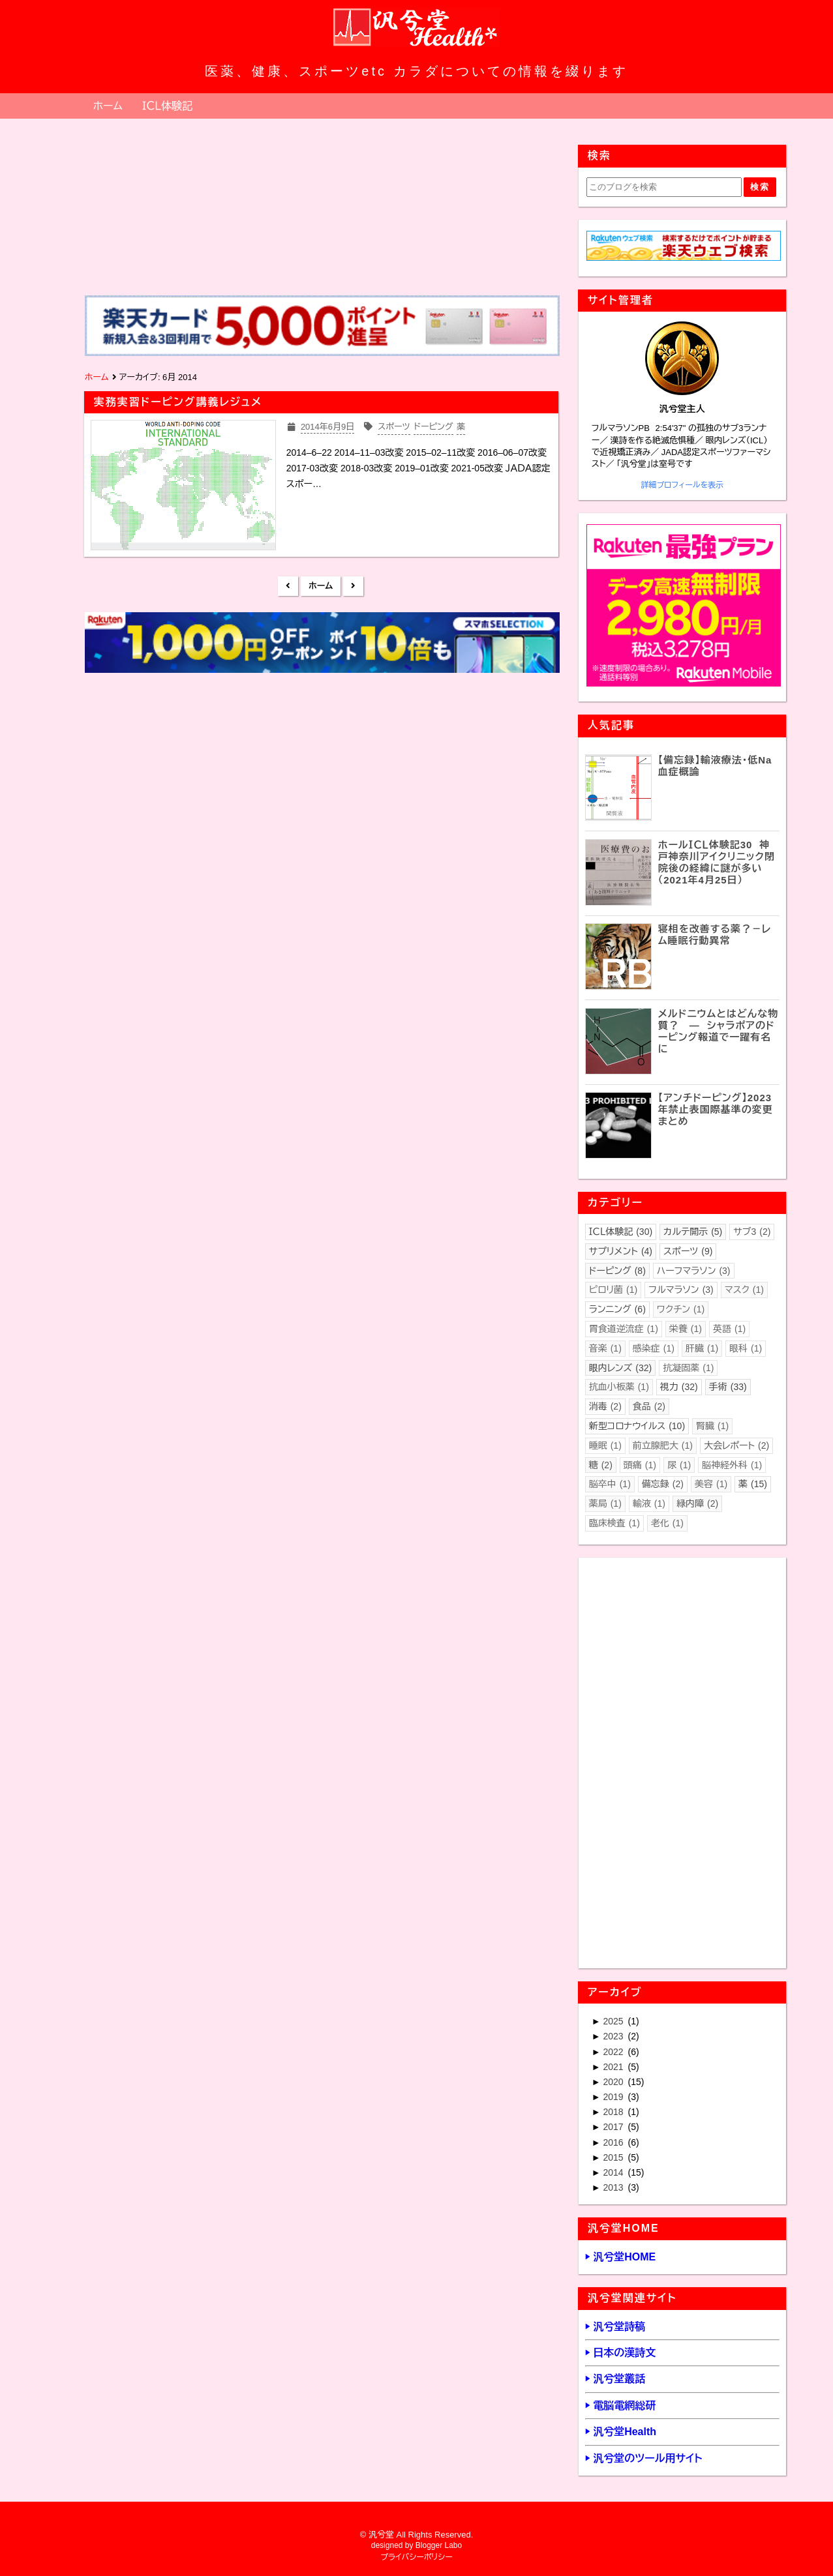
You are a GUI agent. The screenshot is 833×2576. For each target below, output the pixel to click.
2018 (614, 2112)
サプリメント (620, 1251)
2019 (614, 2097)
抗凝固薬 (688, 1368)
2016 (614, 2142)
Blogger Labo (439, 2545)
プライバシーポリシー (416, 2557)
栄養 (685, 1329)
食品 (649, 1406)
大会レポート (736, 1445)
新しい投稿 (288, 586)
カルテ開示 (692, 1231)
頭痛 (640, 1465)
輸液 (649, 1503)
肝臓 (702, 1348)
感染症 (653, 1348)
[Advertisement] (320, 784)
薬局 (605, 1503)
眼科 (745, 1348)
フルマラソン (681, 1289)
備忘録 (663, 1484)
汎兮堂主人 (682, 409)
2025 (614, 2021)
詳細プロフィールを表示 (682, 485)
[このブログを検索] (664, 187)
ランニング (617, 1309)
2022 (614, 2052)
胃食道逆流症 (623, 1329)
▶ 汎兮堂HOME (620, 2256)
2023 (614, 2036)
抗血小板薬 (619, 1387)
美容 (711, 1484)
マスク (744, 1289)
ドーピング (617, 1271)
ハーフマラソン (694, 1271)
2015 (614, 2157)
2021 (614, 2067)
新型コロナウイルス (637, 1426)
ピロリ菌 (613, 1289)
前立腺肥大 (663, 1445)
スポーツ (687, 1251)
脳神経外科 (732, 1465)
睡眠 (605, 1445)
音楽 (605, 1348)
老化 (667, 1523)
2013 (614, 2187)
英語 (729, 1329)
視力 (679, 1387)
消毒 (605, 1406)
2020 (614, 2082)
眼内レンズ (620, 1368)
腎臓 (712, 1426)
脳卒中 (610, 1484)
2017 (614, 2127)
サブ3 (751, 1231)
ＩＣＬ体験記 (167, 105)
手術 (728, 1387)
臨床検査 (614, 1523)
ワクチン (680, 1309)
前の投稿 (353, 586)
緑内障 (697, 1503)
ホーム (108, 105)
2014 (614, 2172)
